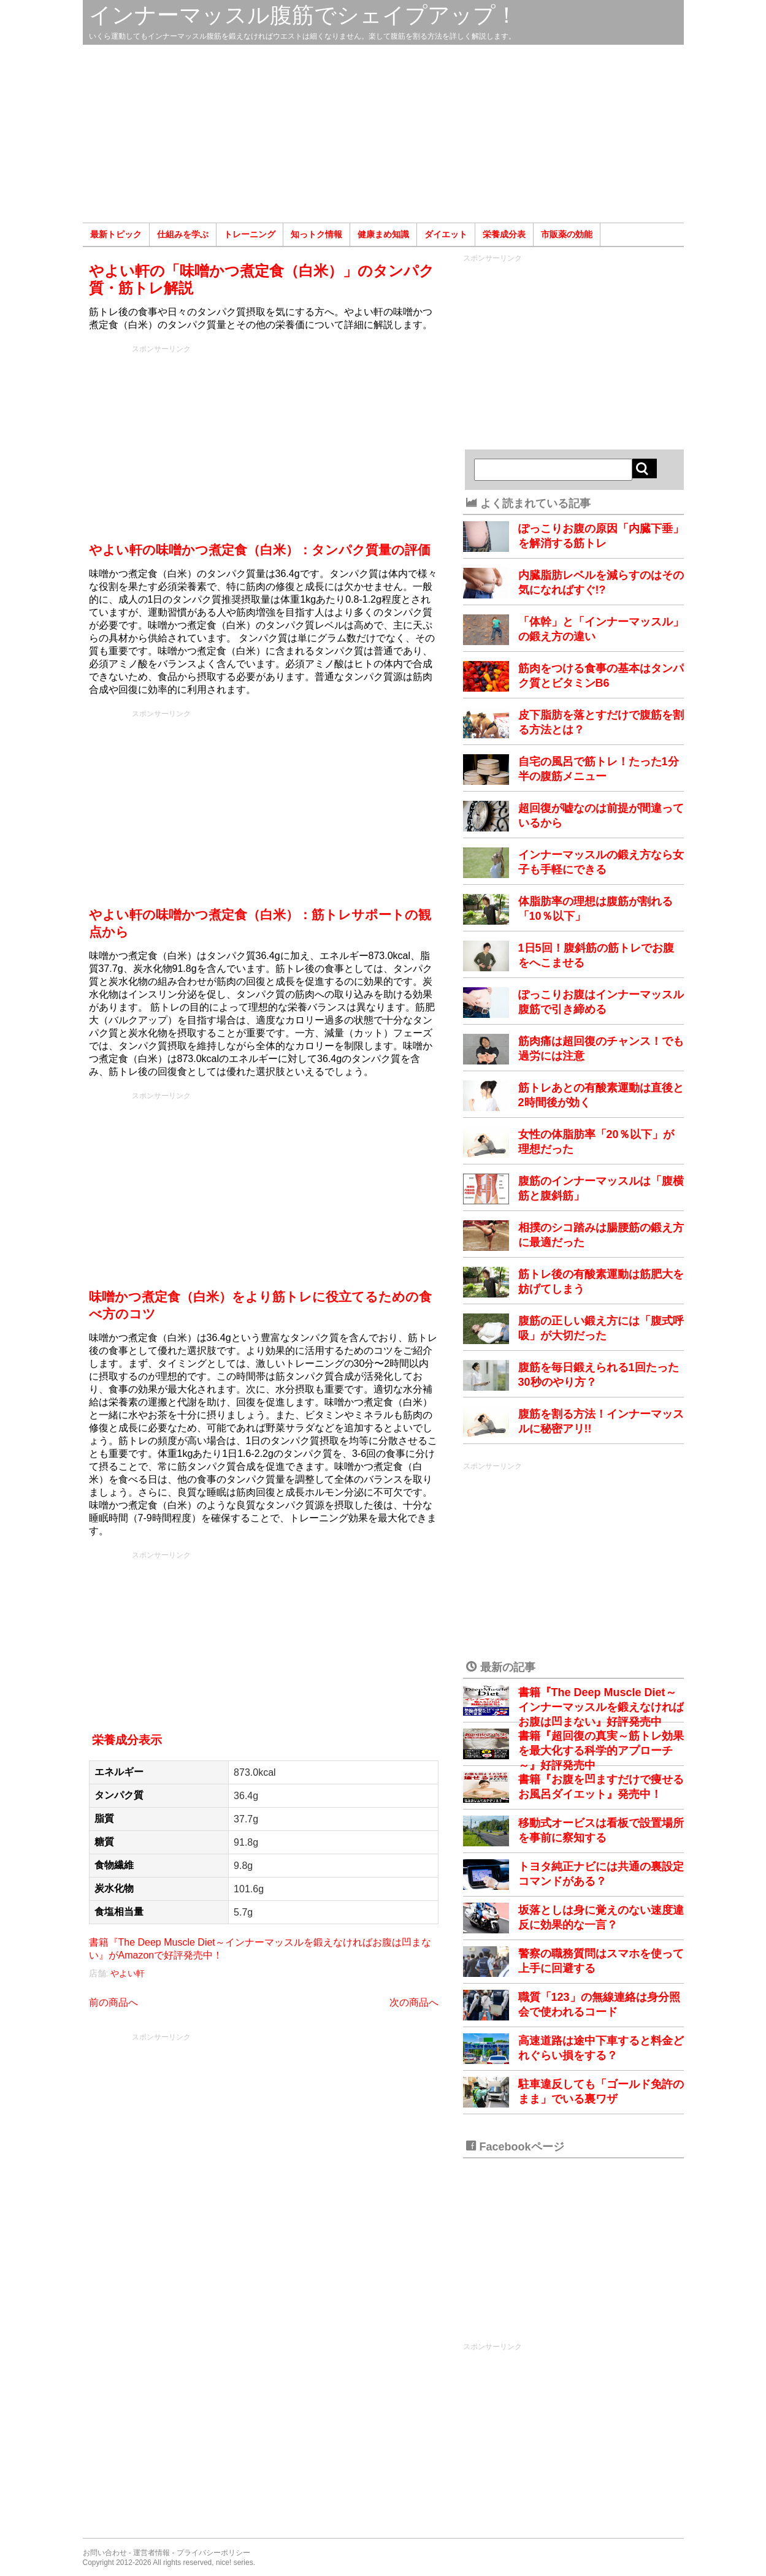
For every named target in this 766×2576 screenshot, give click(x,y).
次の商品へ (414, 2002)
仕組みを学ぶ (183, 234)
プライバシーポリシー (213, 2552)
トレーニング (249, 234)
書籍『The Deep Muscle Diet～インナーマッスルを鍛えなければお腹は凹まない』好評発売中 (601, 1707)
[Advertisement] (383, 134)
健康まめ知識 (383, 234)
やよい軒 (127, 1973)
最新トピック (116, 234)
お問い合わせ (105, 2552)
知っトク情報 (316, 234)
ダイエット (445, 234)
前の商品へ (113, 2002)
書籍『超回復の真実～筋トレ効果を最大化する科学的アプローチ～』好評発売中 (601, 1750)
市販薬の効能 (566, 234)
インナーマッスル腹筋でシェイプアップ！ (303, 15)
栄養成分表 (504, 234)
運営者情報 (151, 2552)
